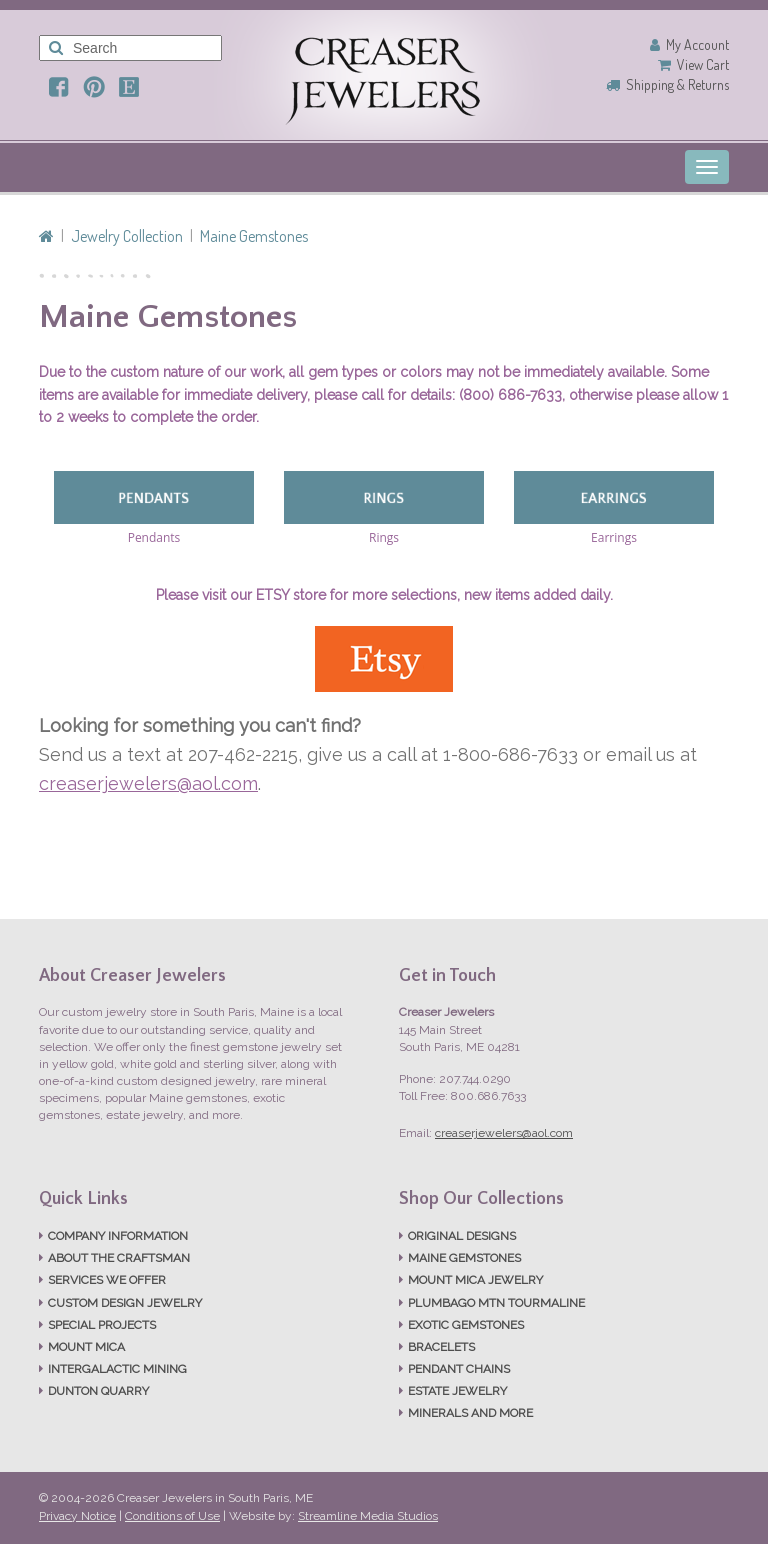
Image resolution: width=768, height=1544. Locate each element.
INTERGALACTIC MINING (117, 1369)
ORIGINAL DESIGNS (462, 1236)
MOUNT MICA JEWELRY (475, 1280)
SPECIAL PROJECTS (102, 1325)
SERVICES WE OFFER (107, 1280)
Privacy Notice (77, 1516)
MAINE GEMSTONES (464, 1258)
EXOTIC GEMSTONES (466, 1325)
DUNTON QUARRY (98, 1391)
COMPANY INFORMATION (118, 1236)
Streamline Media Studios (368, 1516)
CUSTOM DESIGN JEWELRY (125, 1303)
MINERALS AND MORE (470, 1413)
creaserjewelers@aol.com (148, 783)
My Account (697, 44)
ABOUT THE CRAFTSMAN (119, 1258)
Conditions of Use (172, 1516)
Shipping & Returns (677, 84)
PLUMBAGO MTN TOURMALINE (496, 1303)
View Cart (703, 64)
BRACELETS (441, 1347)
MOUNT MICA (86, 1347)
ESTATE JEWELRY (457, 1391)
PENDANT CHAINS (459, 1369)
